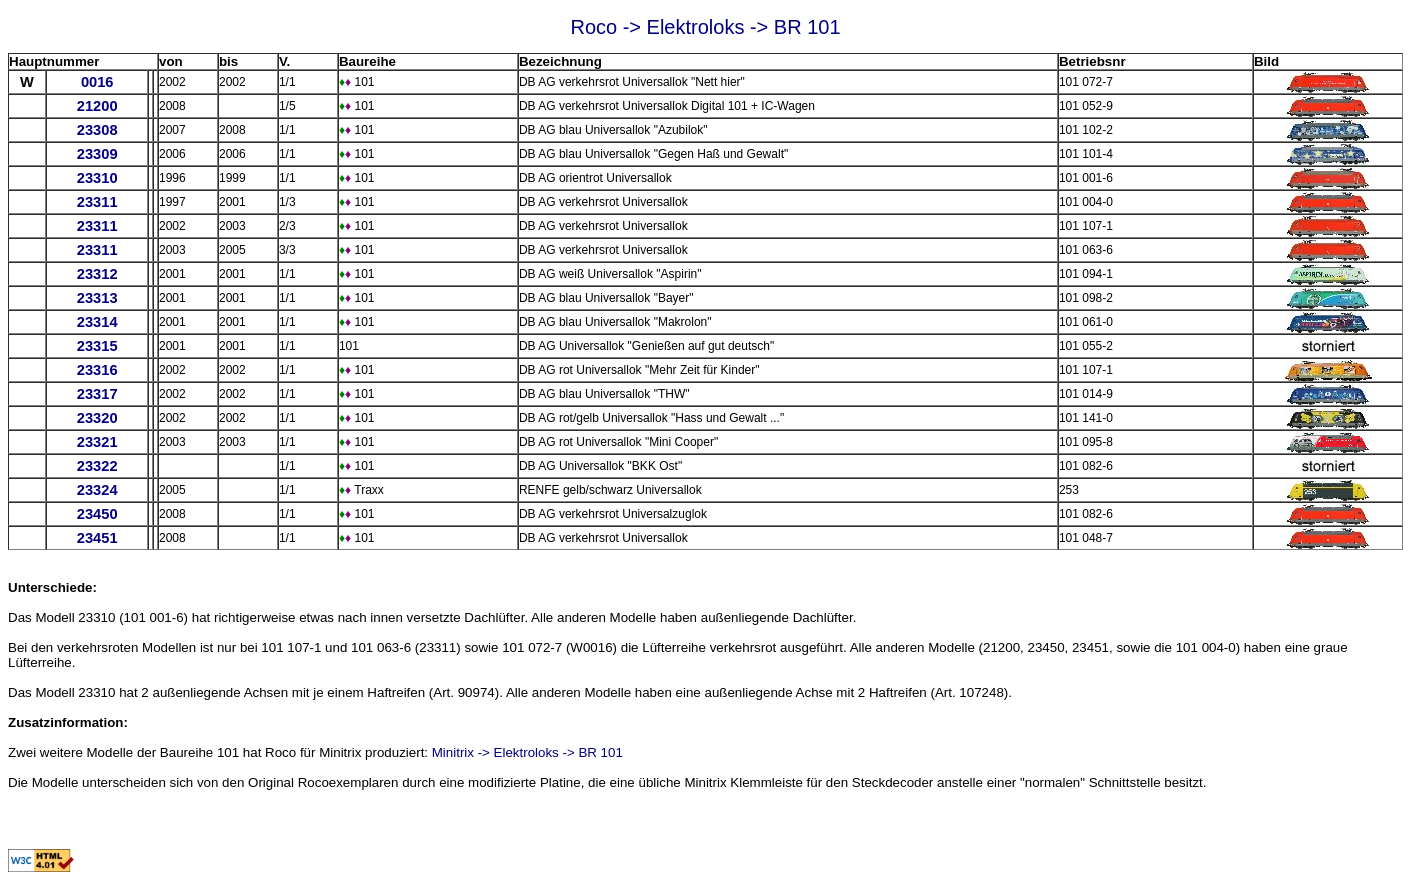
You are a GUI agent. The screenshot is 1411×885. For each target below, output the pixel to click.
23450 (97, 514)
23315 (97, 346)
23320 (97, 418)
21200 (97, 106)
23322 (97, 466)
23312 (97, 274)
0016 (97, 82)
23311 (97, 202)
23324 (97, 490)
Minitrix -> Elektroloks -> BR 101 (527, 752)
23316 (97, 370)
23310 (97, 178)
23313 (97, 298)
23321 (97, 442)
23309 (97, 154)
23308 (97, 130)
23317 (97, 394)
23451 (97, 538)
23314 (97, 322)
